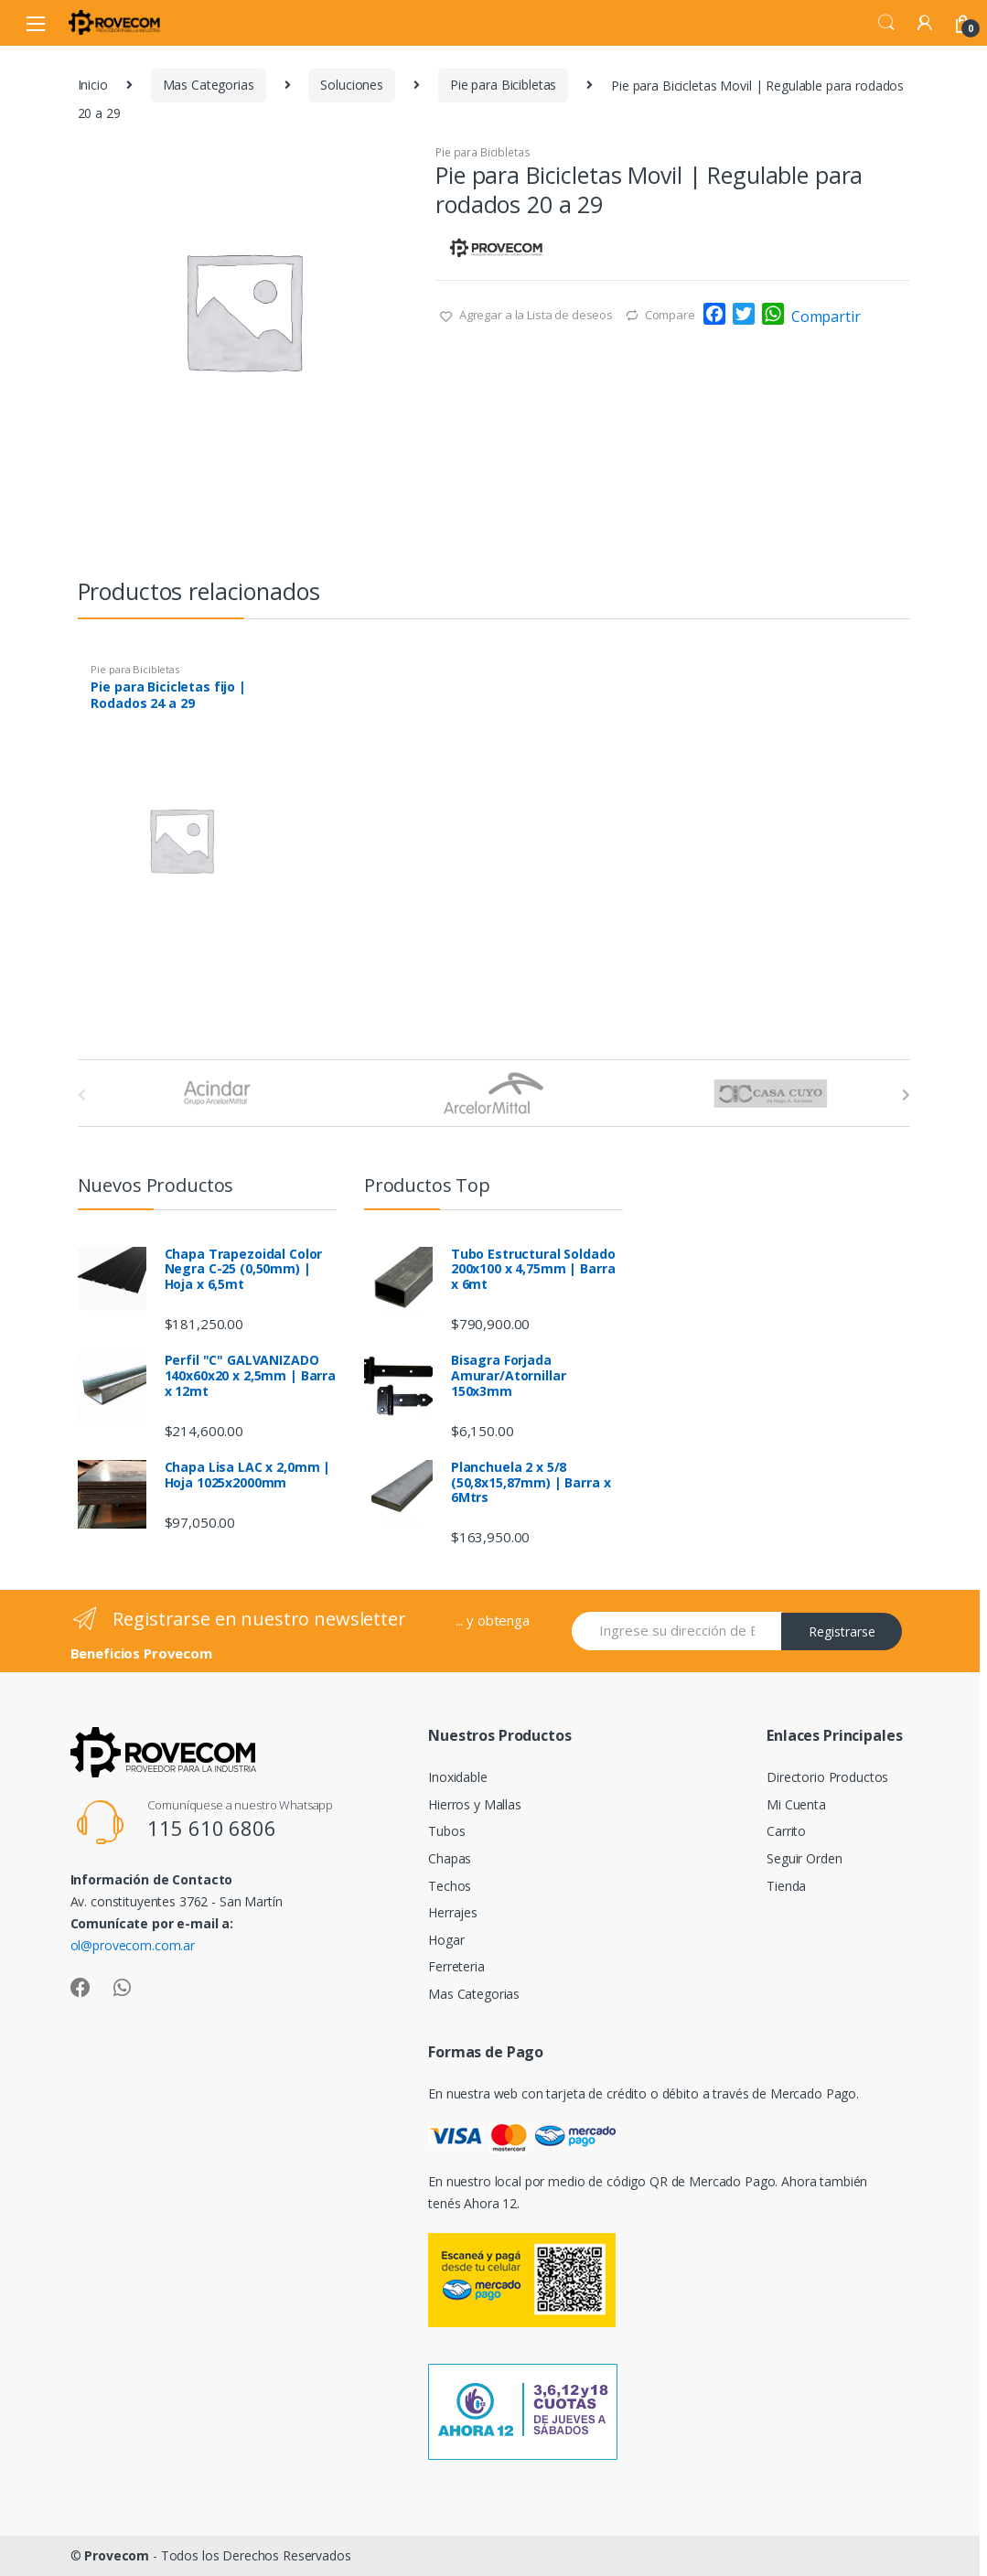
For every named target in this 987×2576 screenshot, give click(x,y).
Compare (670, 314)
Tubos (446, 1831)
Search (886, 23)
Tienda (786, 1885)
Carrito (786, 1831)
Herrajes (452, 1912)
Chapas (449, 1858)
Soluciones (351, 84)
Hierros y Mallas (474, 1804)
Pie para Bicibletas (503, 84)
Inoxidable (458, 1777)
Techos (449, 1885)
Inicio (93, 84)
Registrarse (842, 1631)
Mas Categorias (208, 84)
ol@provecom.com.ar (132, 1945)
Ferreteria (456, 1966)
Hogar (446, 1939)
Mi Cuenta (796, 1804)
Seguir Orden (804, 1858)
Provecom (116, 2555)
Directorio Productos (827, 1777)
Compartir (826, 316)
